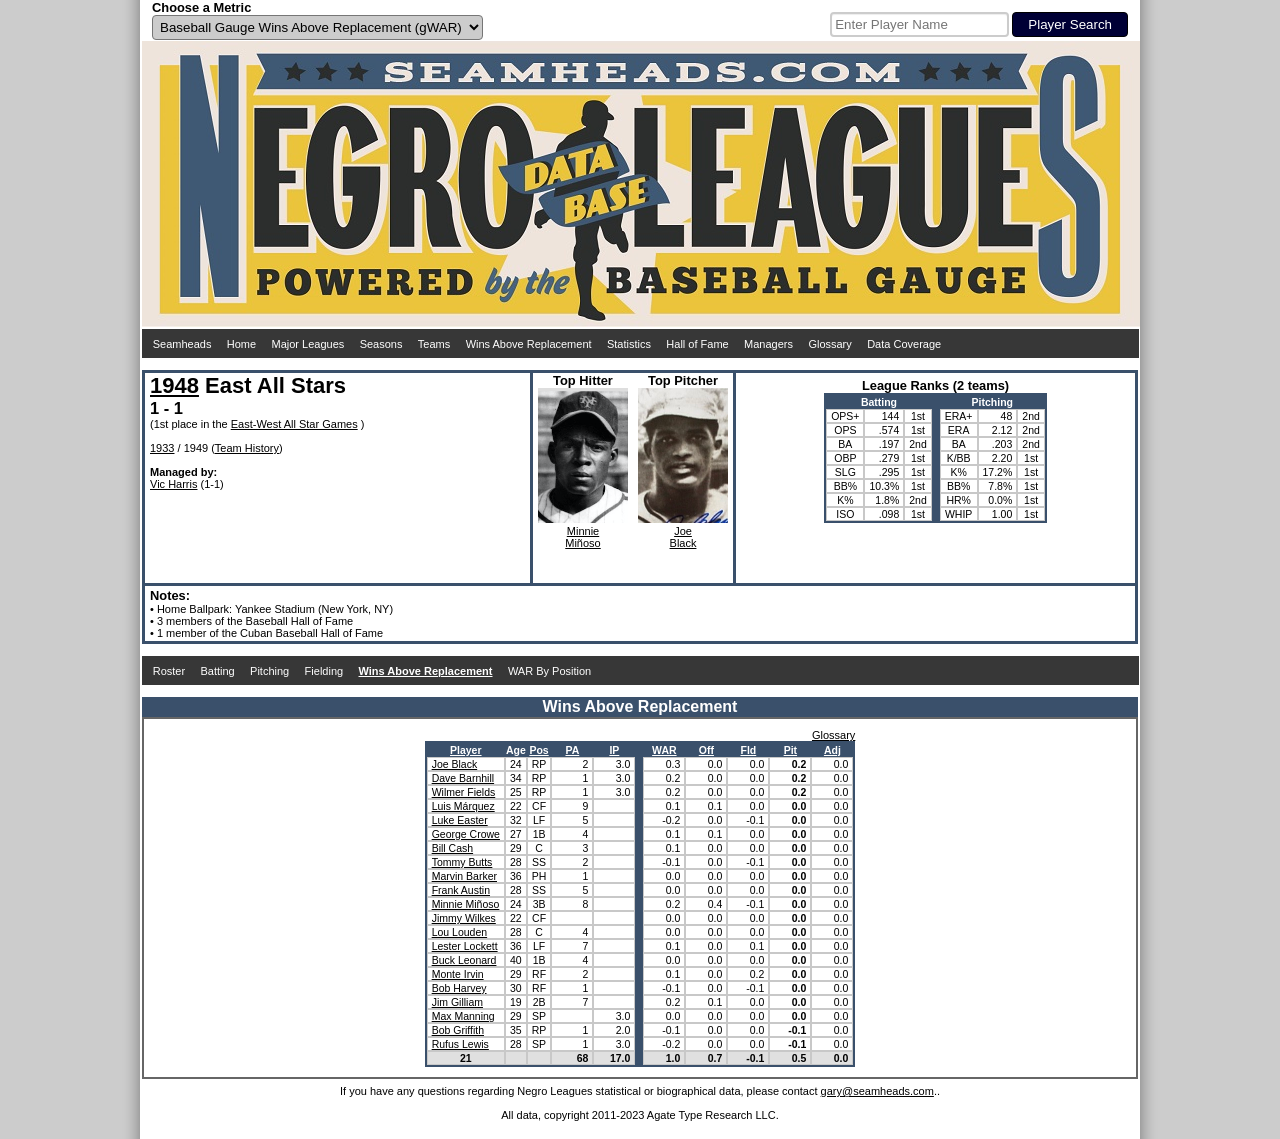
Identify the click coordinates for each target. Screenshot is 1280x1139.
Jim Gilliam (457, 1002)
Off (706, 750)
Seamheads (182, 344)
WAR (664, 750)
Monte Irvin (458, 974)
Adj (832, 750)
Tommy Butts (462, 862)
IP (614, 750)
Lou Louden (459, 932)
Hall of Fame (697, 344)
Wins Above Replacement (529, 344)
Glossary (829, 344)
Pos (538, 750)
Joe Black (455, 764)
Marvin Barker (464, 876)
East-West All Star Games (294, 424)
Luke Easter (460, 820)
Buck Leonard (464, 960)
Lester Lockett (465, 946)
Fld (748, 750)
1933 (162, 448)
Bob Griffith (458, 1030)
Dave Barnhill (463, 778)
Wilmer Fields (464, 792)
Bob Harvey (459, 988)
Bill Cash (452, 848)
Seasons (381, 344)
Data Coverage (904, 344)
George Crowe (466, 834)
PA (572, 750)
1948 (174, 385)
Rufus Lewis (460, 1044)
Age (516, 750)
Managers (768, 344)
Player (466, 750)
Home (241, 344)
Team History (247, 448)
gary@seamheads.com (877, 1091)
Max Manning (463, 1016)
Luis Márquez (463, 806)
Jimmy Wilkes (464, 918)
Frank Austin (461, 890)
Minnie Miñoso (466, 904)
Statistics (629, 344)
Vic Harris (173, 484)
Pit (790, 750)
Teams (434, 344)
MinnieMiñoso (582, 537)
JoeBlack (683, 537)
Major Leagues (308, 344)
